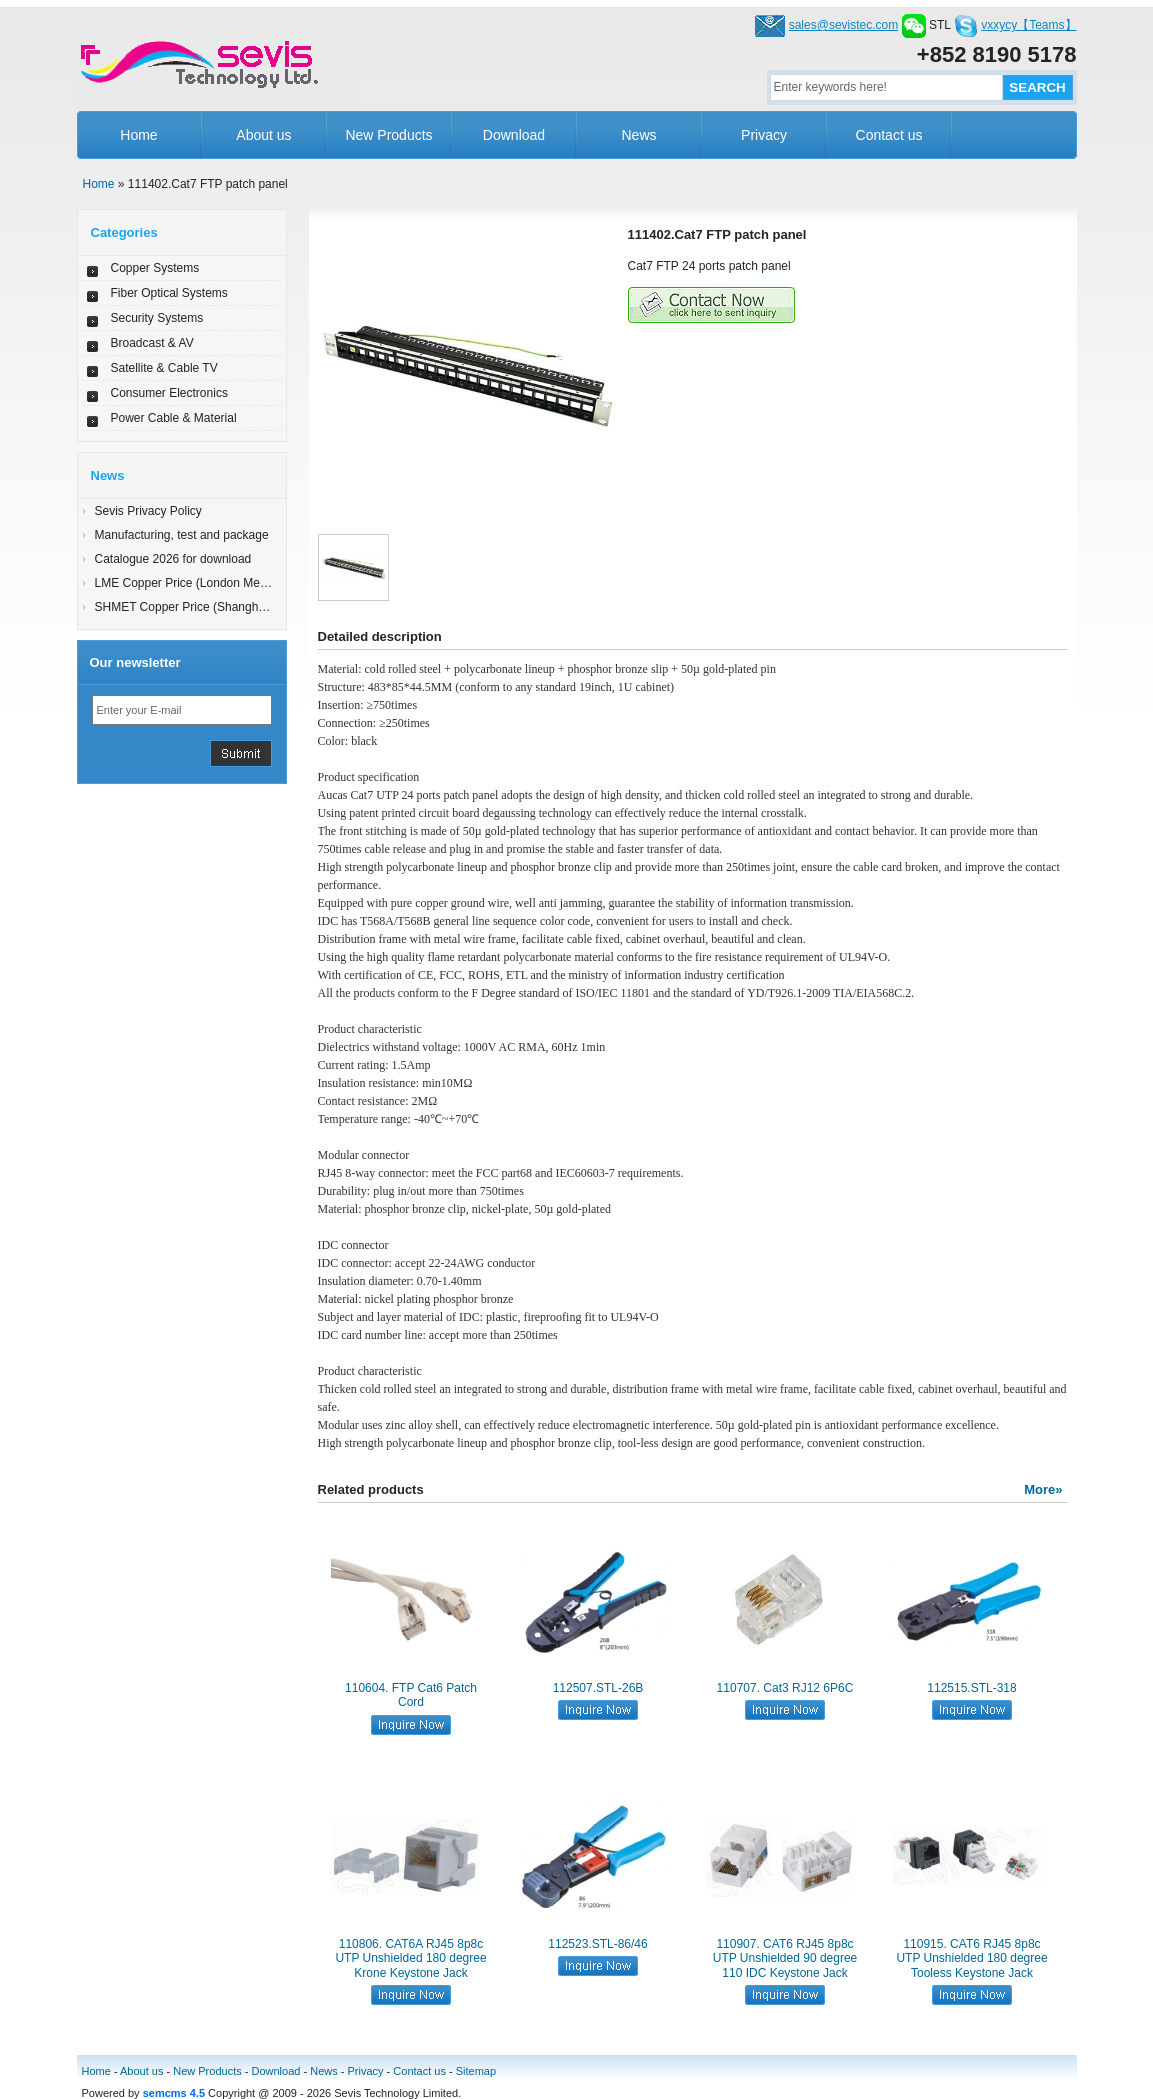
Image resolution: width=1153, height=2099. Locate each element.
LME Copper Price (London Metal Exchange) (214, 583)
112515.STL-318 (971, 1688)
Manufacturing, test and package (182, 535)
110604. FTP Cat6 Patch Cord (411, 1695)
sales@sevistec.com (844, 25)
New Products (388, 135)
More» (1043, 1489)
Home (138, 135)
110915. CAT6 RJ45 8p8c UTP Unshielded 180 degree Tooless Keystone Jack (971, 1958)
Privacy (764, 135)
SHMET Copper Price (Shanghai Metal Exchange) (228, 607)
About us (263, 135)
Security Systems (157, 318)
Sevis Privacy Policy (148, 511)
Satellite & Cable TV (164, 368)
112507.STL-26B (598, 1688)
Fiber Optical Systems (169, 293)
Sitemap (476, 2071)
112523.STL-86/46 (597, 1944)
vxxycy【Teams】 (1028, 25)
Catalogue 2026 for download (173, 559)
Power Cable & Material (174, 418)
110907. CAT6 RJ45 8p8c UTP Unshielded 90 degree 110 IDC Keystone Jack (785, 1958)
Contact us (889, 135)
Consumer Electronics (169, 393)
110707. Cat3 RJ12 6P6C (785, 1688)
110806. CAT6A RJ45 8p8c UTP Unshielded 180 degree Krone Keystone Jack (410, 1958)
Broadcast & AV (152, 343)
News (638, 135)
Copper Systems (155, 268)
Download (514, 135)
